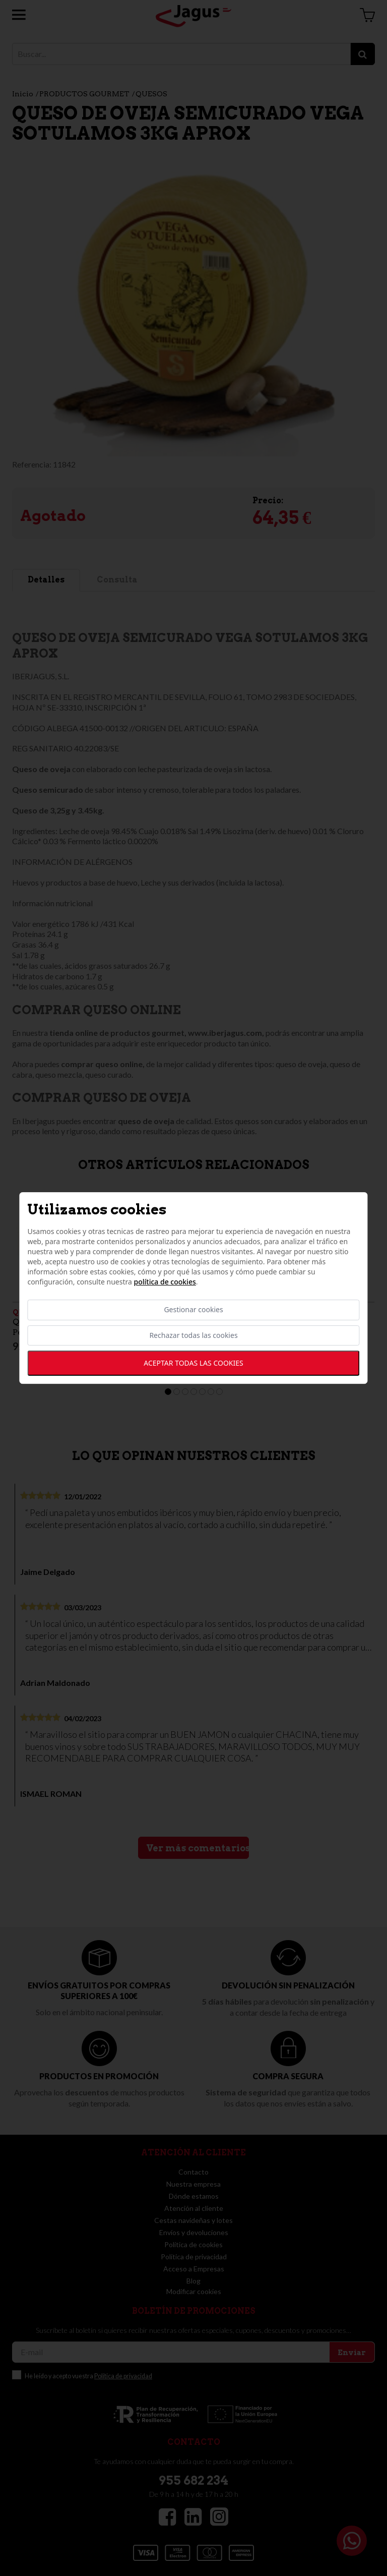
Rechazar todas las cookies (193, 1335)
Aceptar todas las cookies (193, 1363)
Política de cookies (165, 1282)
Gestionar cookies (193, 1310)
